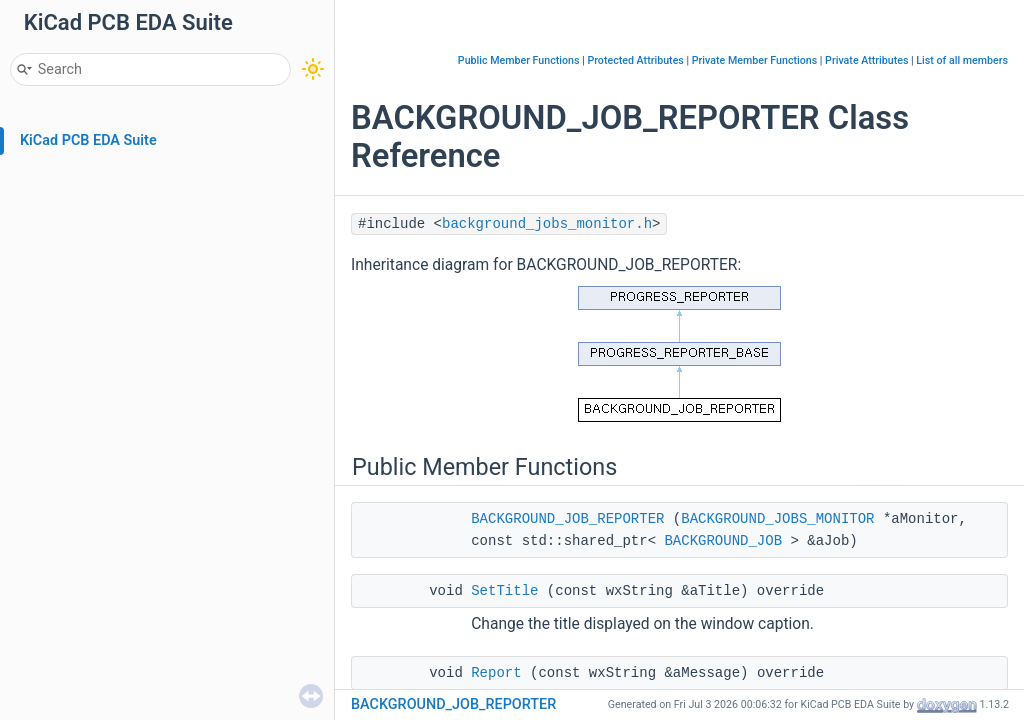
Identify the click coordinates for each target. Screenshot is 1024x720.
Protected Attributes (635, 60)
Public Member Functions (519, 60)
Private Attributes (866, 60)
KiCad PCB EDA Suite (88, 140)
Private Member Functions (754, 60)
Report (496, 673)
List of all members (962, 60)
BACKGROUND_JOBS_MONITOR (777, 519)
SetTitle (504, 591)
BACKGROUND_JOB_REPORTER (567, 519)
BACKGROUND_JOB (723, 541)
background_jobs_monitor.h (547, 224)
